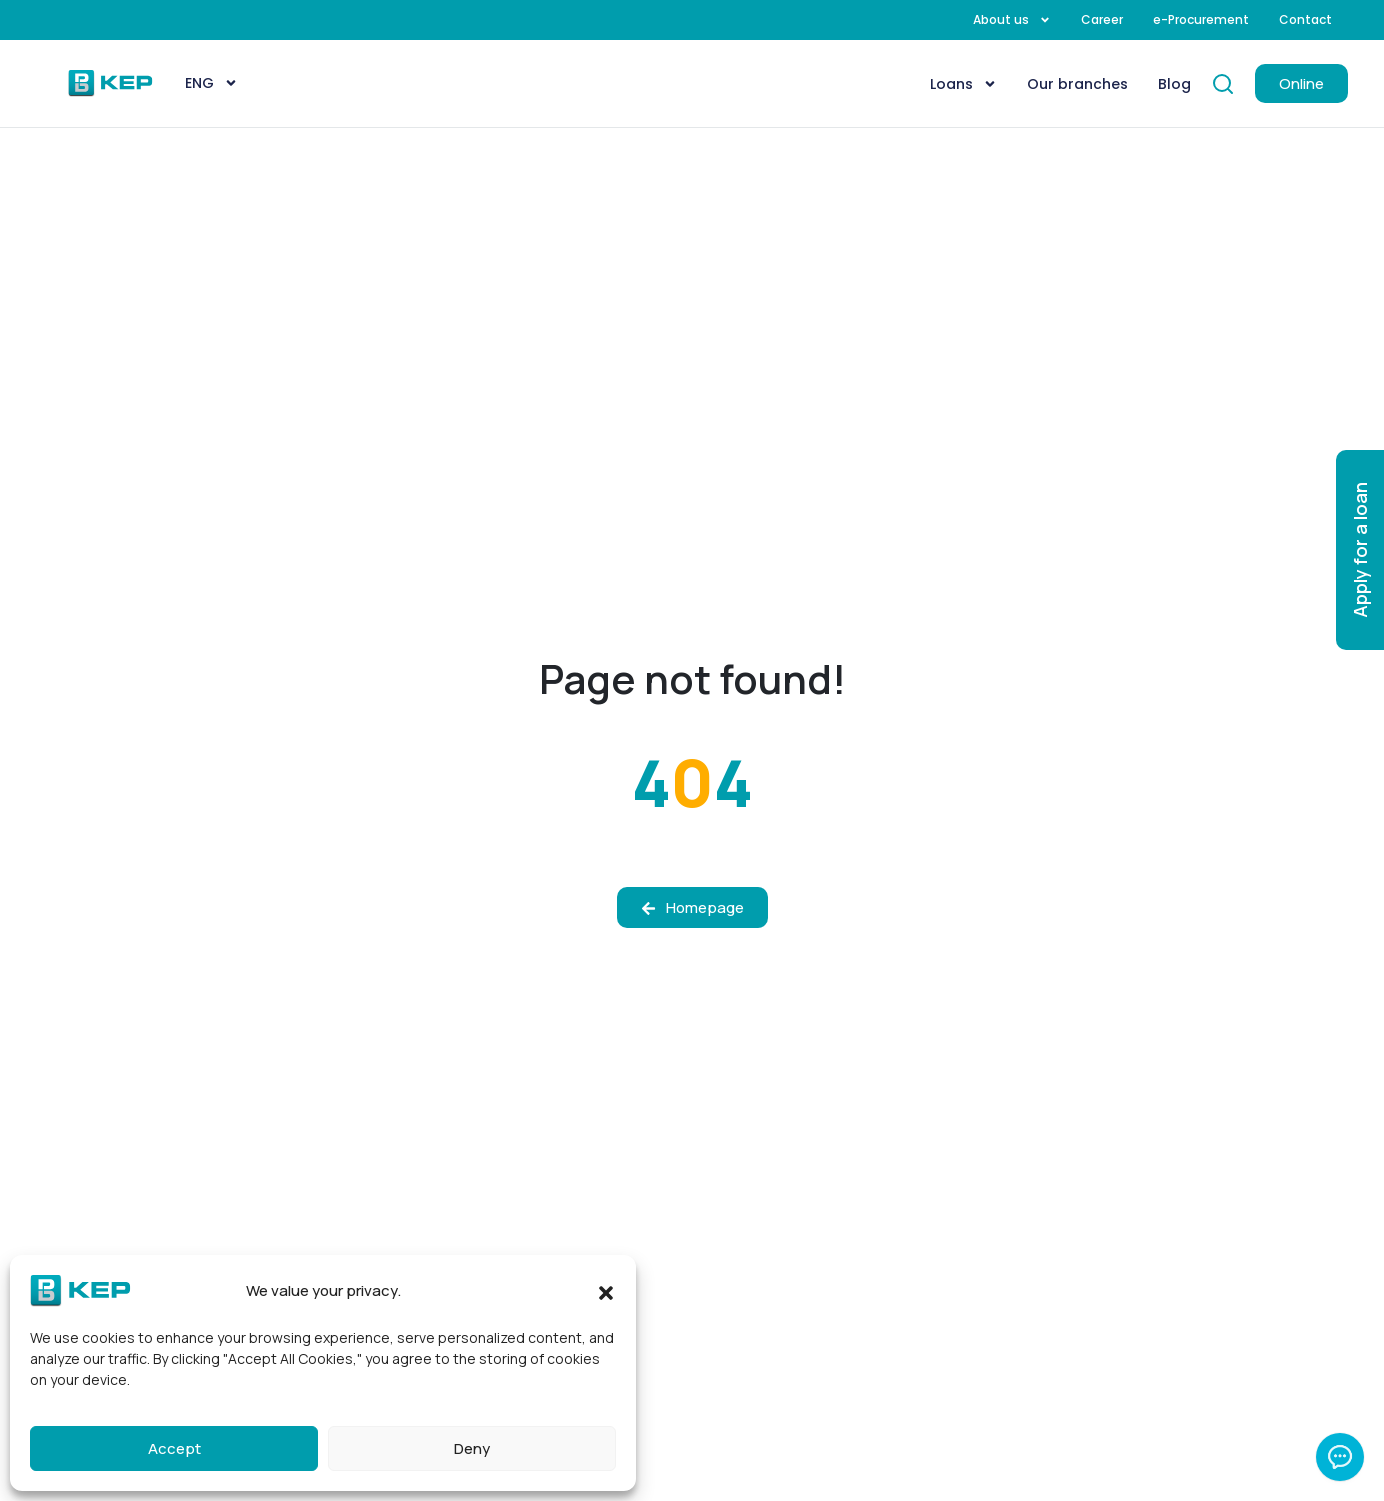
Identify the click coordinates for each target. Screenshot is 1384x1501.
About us (1012, 20)
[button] (606, 1291)
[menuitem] (211, 83)
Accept (174, 1448)
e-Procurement (1201, 20)
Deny (472, 1448)
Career (1102, 20)
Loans (963, 84)
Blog (1174, 84)
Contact (1305, 20)
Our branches (1077, 84)
